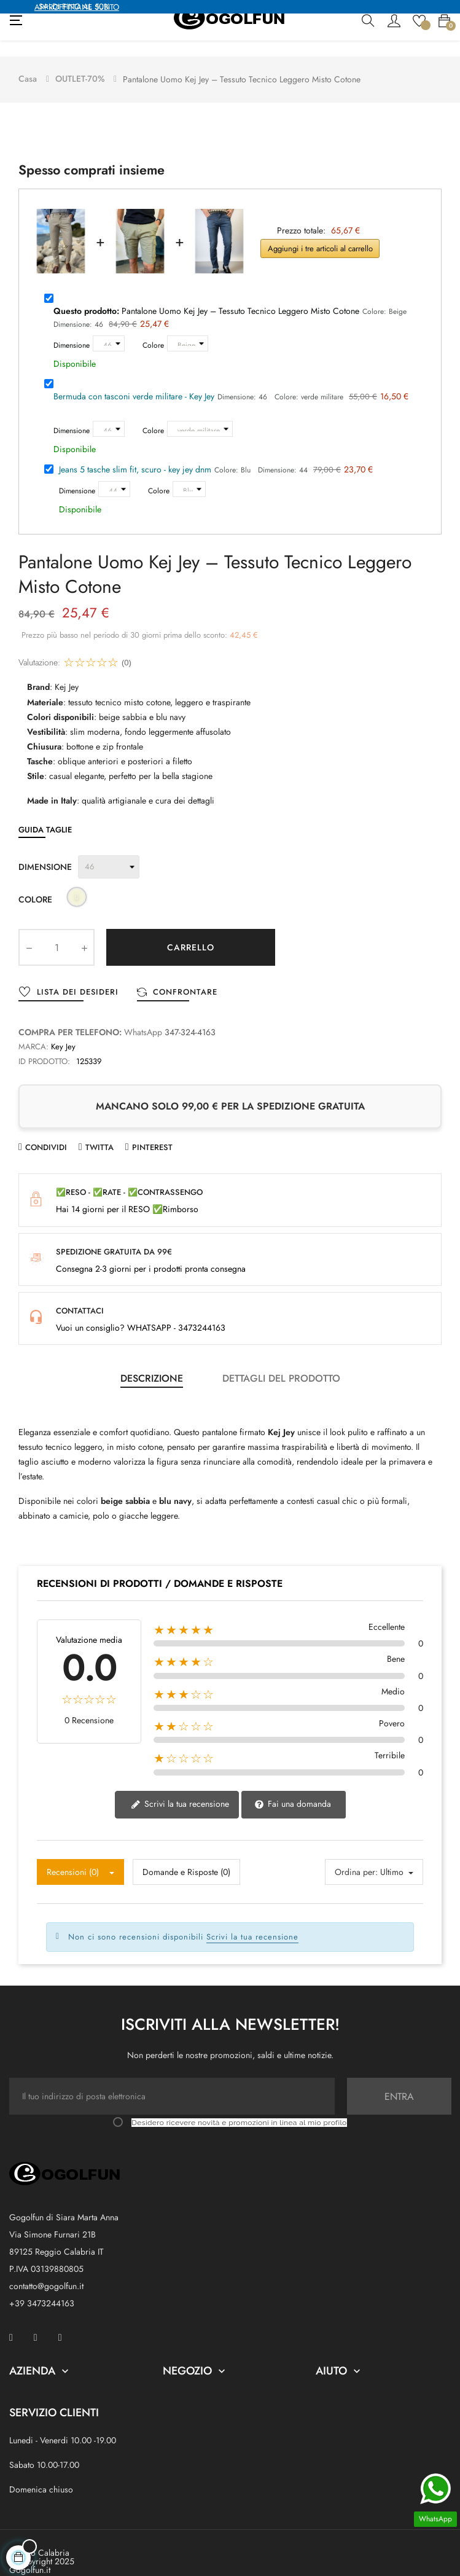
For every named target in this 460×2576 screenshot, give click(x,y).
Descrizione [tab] (151, 1362)
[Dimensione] (109, 327)
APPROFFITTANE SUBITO (76, 7)
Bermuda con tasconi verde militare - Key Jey (133, 380)
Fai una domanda (292, 1787)
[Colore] (187, 327)
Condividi (46, 1131)
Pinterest (152, 1131)
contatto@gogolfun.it (46, 2270)
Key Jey (63, 1030)
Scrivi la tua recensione (180, 1787)
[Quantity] (56, 931)
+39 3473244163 (41, 2287)
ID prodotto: (44, 1045)
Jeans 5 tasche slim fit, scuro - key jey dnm (135, 453)
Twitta (99, 1131)
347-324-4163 (190, 1016)
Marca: (33, 1030)
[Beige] (77, 883)
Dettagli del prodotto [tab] (281, 1362)
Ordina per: (356, 1855)
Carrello (190, 931)
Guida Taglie (45, 814)
